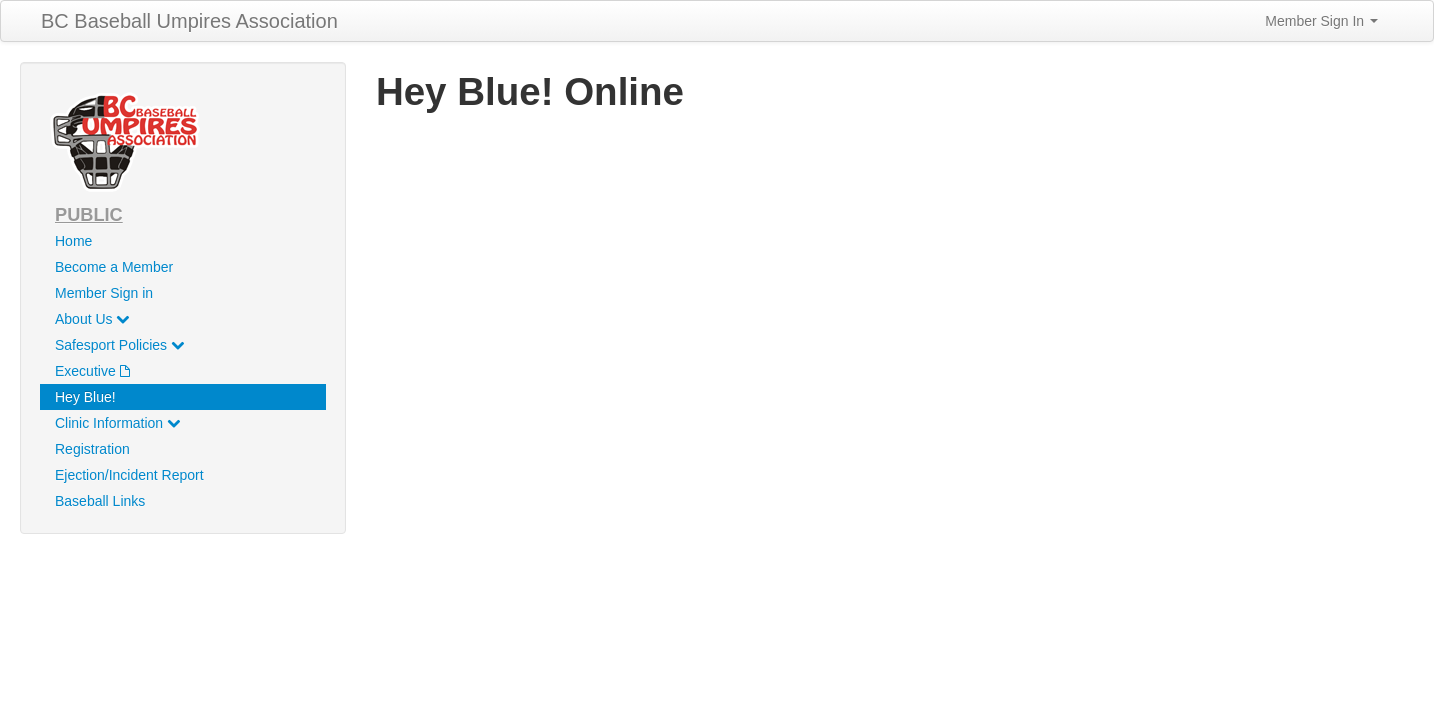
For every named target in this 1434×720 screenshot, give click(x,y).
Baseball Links (100, 501)
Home (73, 241)
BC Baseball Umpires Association (189, 21)
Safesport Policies (119, 345)
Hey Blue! (85, 397)
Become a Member (114, 267)
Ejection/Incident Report (129, 475)
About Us (92, 319)
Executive (92, 371)
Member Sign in (104, 293)
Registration (92, 449)
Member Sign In (1321, 21)
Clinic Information (117, 423)
